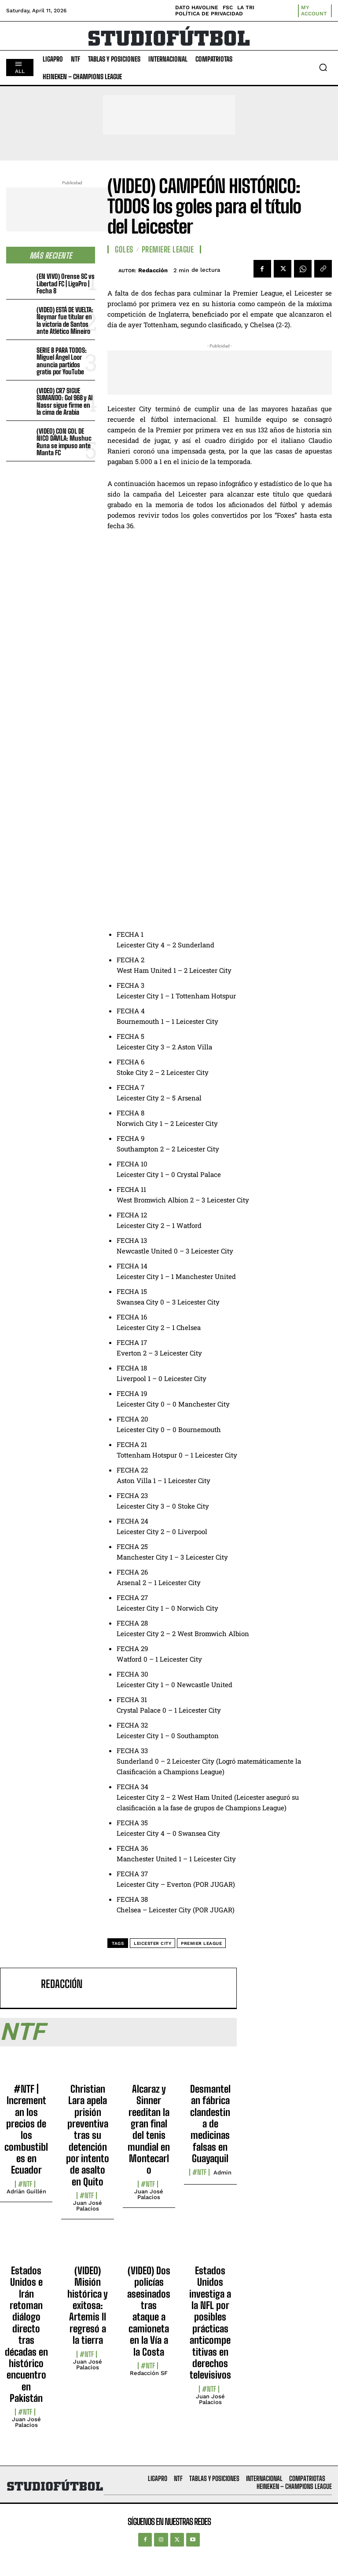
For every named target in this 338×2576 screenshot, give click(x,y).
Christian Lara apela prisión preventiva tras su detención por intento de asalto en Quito (87, 2135)
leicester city (152, 1943)
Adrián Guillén (26, 2191)
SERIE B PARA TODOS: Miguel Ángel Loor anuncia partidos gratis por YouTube (62, 361)
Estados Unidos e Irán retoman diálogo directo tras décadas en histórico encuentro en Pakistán (26, 2334)
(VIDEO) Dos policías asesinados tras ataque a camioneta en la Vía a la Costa (148, 2311)
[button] (323, 67)
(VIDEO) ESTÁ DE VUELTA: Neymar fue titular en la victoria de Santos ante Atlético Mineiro (65, 321)
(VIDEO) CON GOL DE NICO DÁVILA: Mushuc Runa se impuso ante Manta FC (64, 442)
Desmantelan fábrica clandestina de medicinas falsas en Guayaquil (210, 2123)
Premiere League (168, 249)
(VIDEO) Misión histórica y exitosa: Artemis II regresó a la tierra (87, 2305)
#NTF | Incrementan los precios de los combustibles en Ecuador (26, 2129)
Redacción (153, 270)
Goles (124, 249)
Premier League (201, 1943)
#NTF (25, 2184)
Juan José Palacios (87, 2206)
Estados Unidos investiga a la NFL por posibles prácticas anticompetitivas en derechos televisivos (210, 2323)
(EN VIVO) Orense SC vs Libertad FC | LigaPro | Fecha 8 (66, 283)
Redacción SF (149, 2373)
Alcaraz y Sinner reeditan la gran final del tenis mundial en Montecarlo (149, 2129)
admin (222, 2172)
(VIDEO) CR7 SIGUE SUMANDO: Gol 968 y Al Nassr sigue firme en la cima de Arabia (64, 402)
